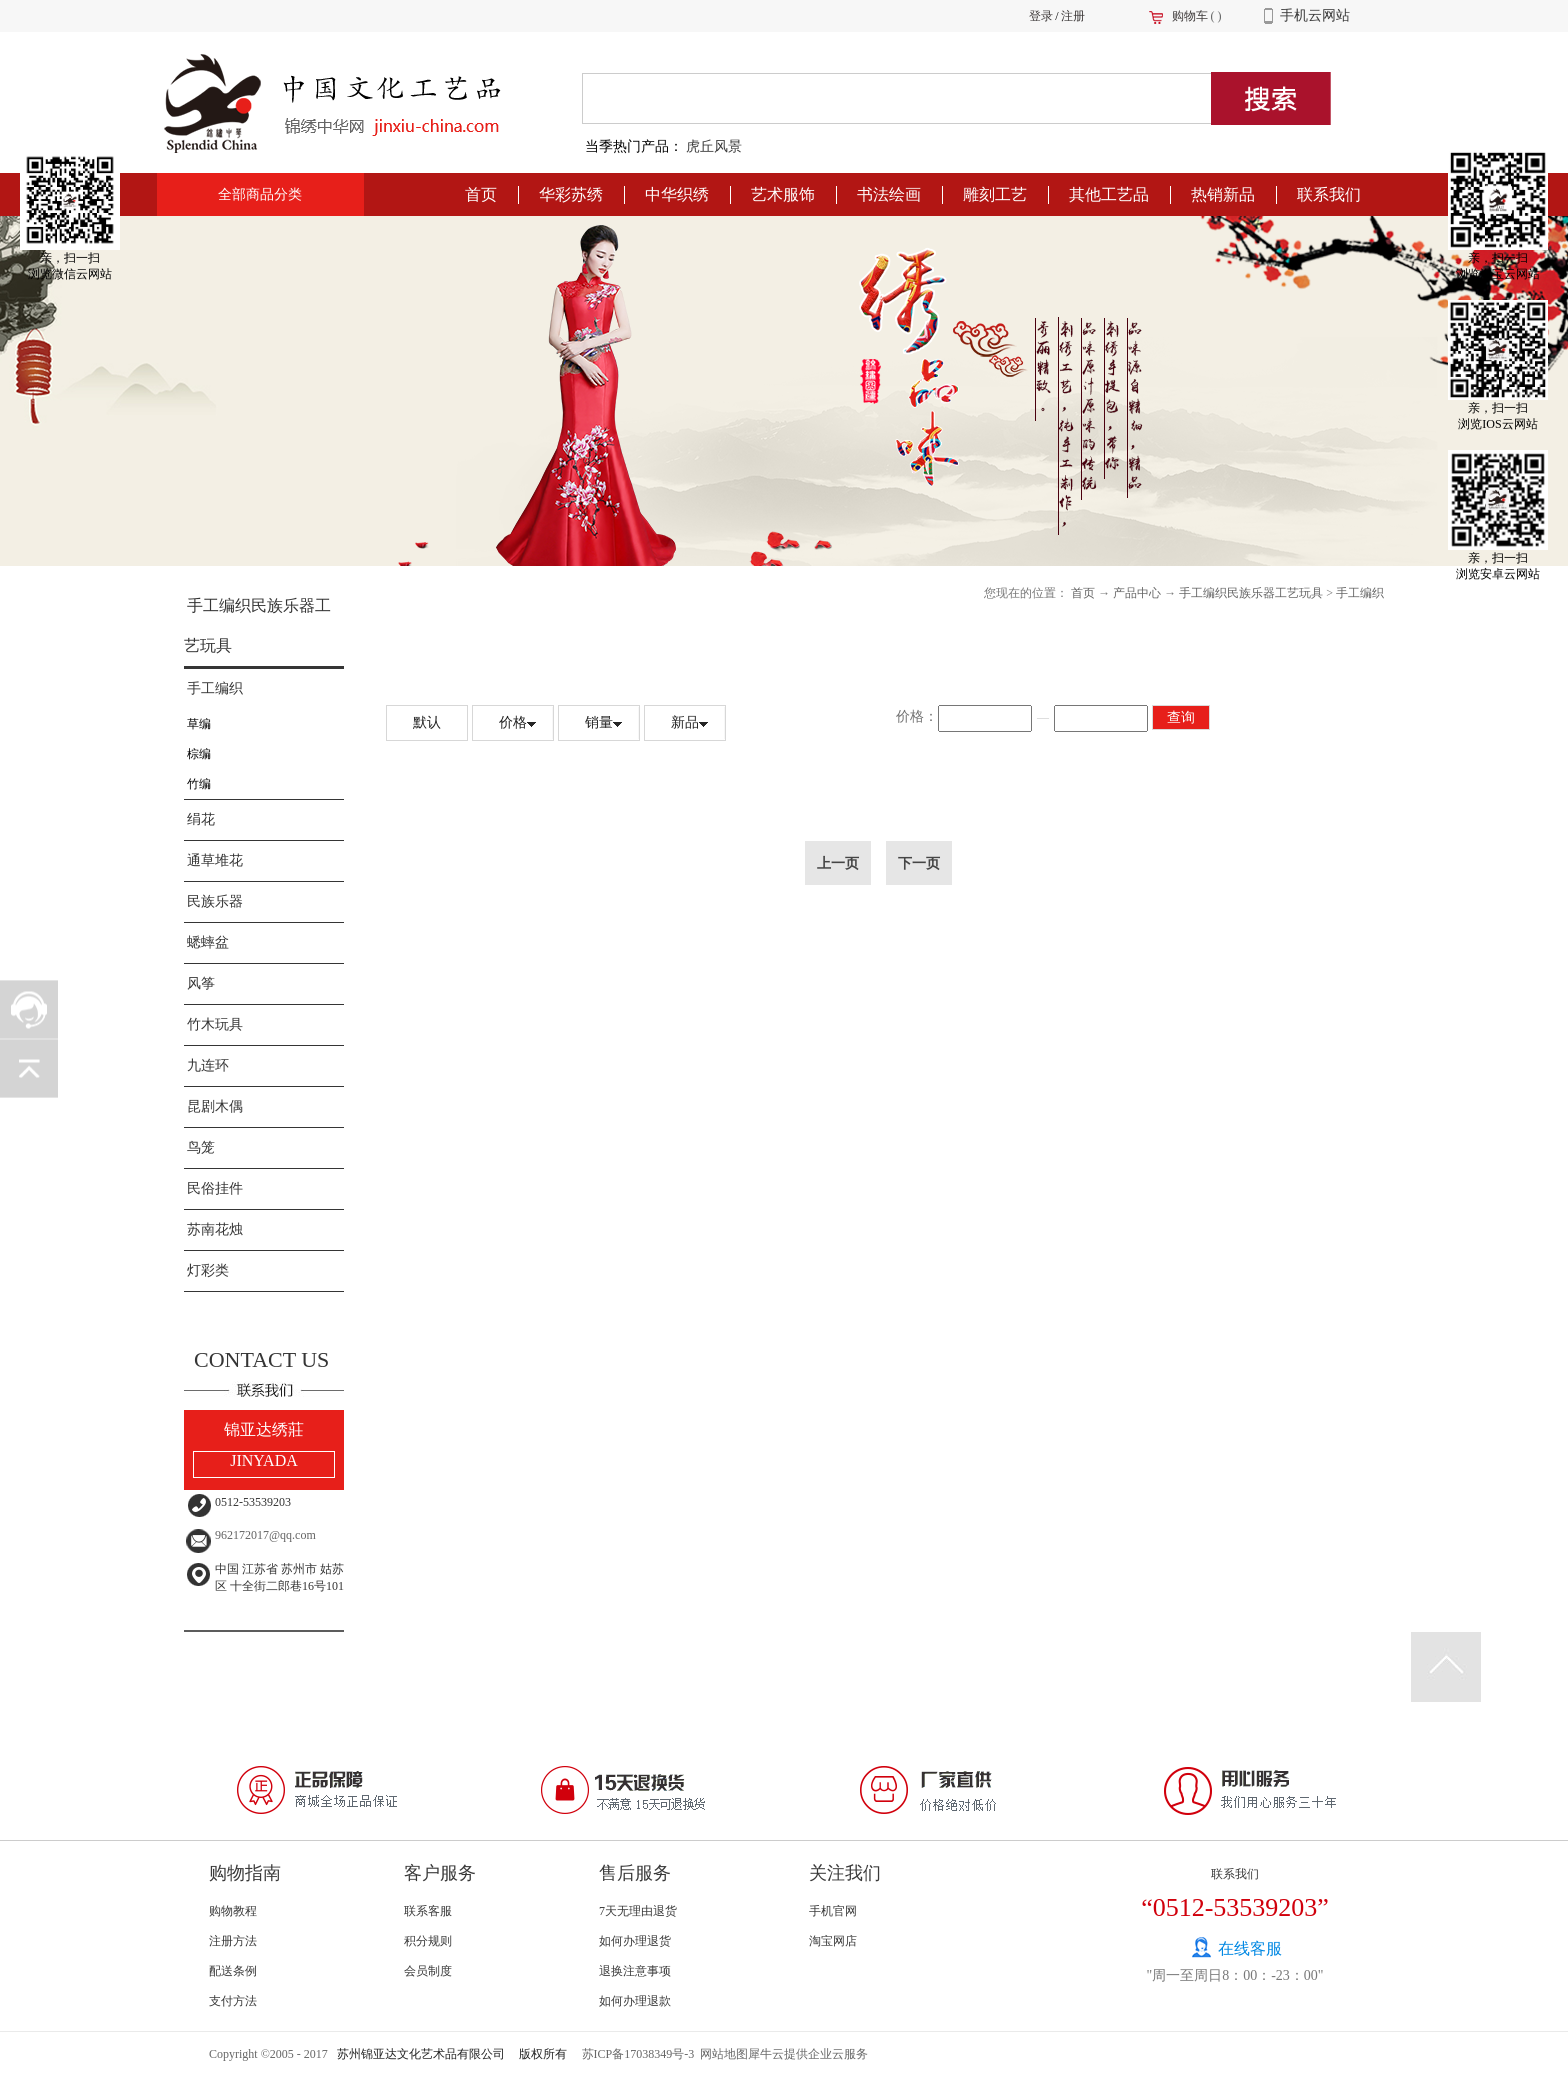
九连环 (208, 1065)
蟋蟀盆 (208, 942)
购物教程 (233, 1911)
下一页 (919, 863)
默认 (427, 722)
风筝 (201, 983)
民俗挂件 (215, 1188)
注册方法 (233, 1941)
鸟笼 (201, 1147)
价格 (513, 722)
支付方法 (233, 2001)
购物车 (1190, 16)
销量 (599, 722)
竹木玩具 (215, 1024)
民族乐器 (215, 901)
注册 (1073, 16)
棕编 (199, 754)
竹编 (199, 784)
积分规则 (428, 1941)
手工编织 (215, 688)
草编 (199, 724)
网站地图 (721, 2054)
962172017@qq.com (265, 1535)
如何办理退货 (635, 1941)
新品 (685, 722)
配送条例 (233, 1971)
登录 (1041, 16)
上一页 (838, 863)
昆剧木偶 (215, 1106)
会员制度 (428, 1971)
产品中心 (1137, 593)
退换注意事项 (635, 1971)
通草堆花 (215, 860)
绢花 (201, 819)
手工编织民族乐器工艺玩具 (1251, 593)
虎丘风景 (714, 146)
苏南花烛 (215, 1229)
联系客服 (428, 1911)
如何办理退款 (635, 2001)
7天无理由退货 (638, 1911)
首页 (481, 194)
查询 (1181, 717)
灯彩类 (208, 1270)
